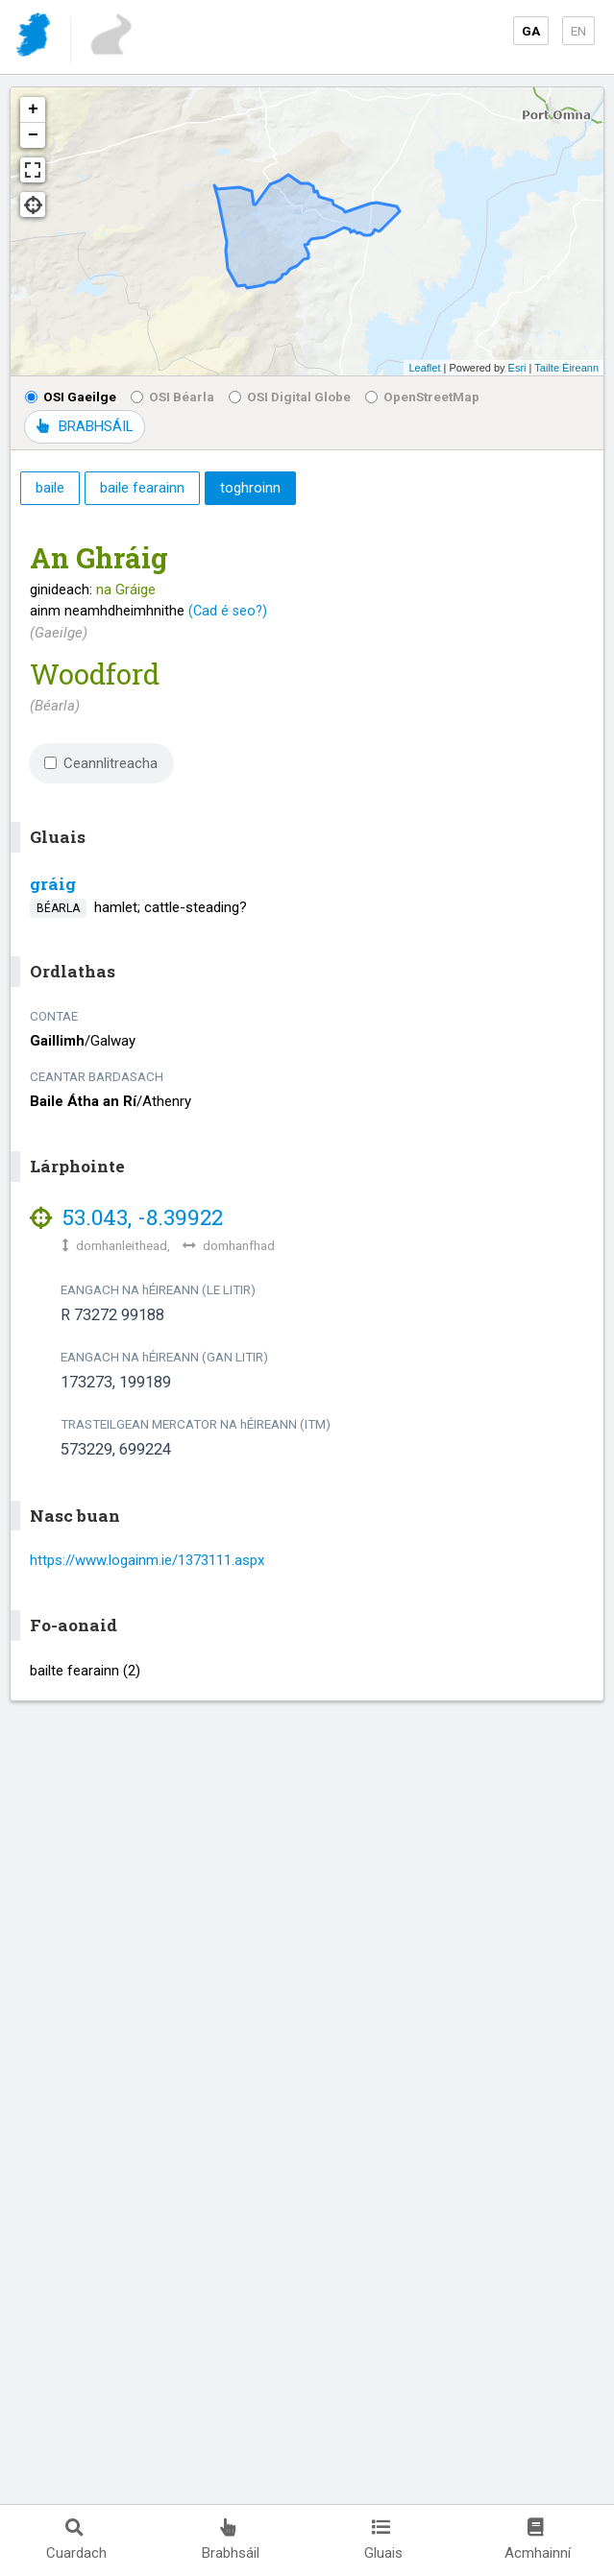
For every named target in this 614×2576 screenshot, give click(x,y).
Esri (517, 367)
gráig (53, 884)
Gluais (383, 2540)
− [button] (33, 135)
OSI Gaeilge (70, 396)
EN (578, 30)
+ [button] (33, 109)
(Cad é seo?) (227, 610)
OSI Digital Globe (290, 396)
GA (531, 30)
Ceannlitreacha (101, 763)
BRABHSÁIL (85, 426)
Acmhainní (537, 2540)
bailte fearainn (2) (85, 1670)
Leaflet (424, 367)
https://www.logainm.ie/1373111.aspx (147, 1560)
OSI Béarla (172, 396)
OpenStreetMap (422, 396)
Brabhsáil (230, 2540)
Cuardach (76, 2540)
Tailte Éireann (566, 367)
